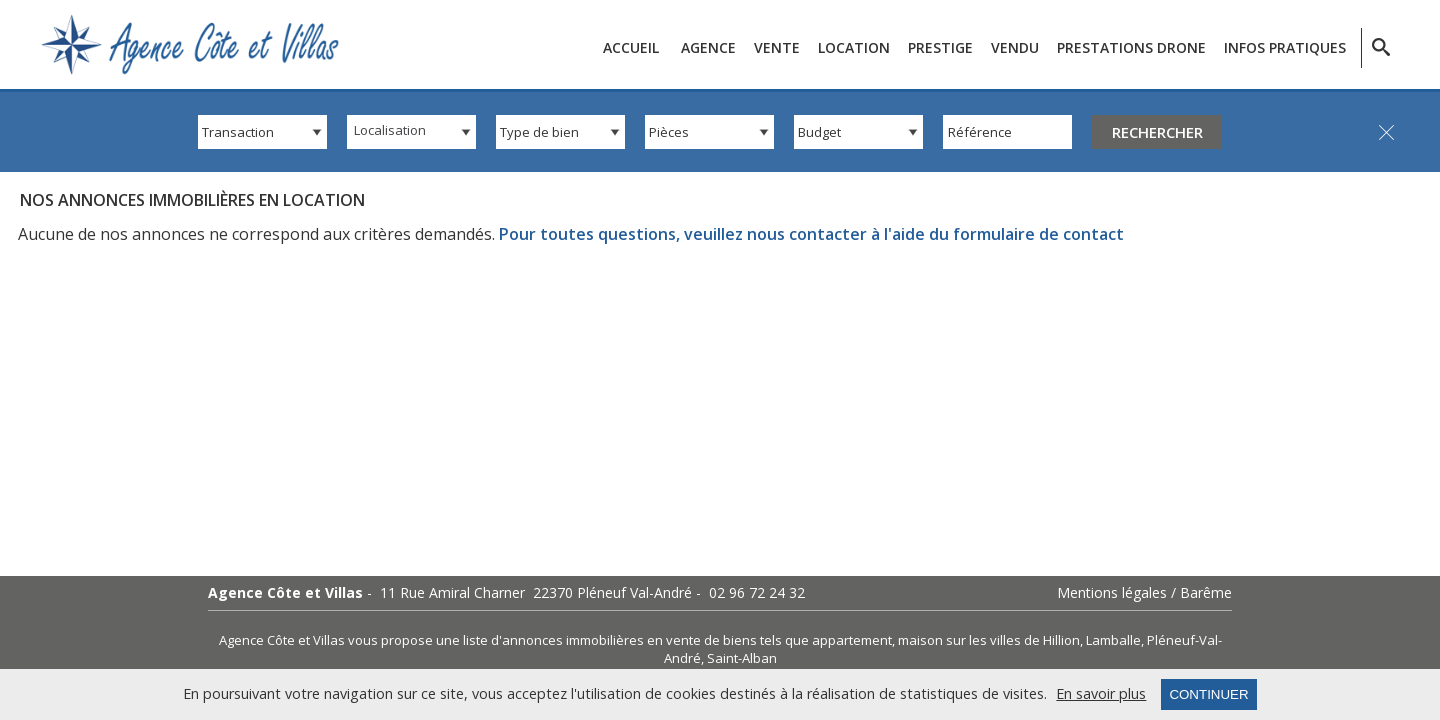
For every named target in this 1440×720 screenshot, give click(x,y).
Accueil (631, 47)
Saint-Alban (742, 658)
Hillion (1061, 640)
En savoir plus (1101, 694)
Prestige (940, 47)
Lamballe (1113, 640)
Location (854, 47)
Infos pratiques (1285, 47)
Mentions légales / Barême (1144, 593)
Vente (777, 47)
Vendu (1015, 47)
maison (920, 640)
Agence (708, 47)
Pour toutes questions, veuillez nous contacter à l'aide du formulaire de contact (811, 234)
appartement (852, 640)
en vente (674, 640)
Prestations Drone (1131, 47)
